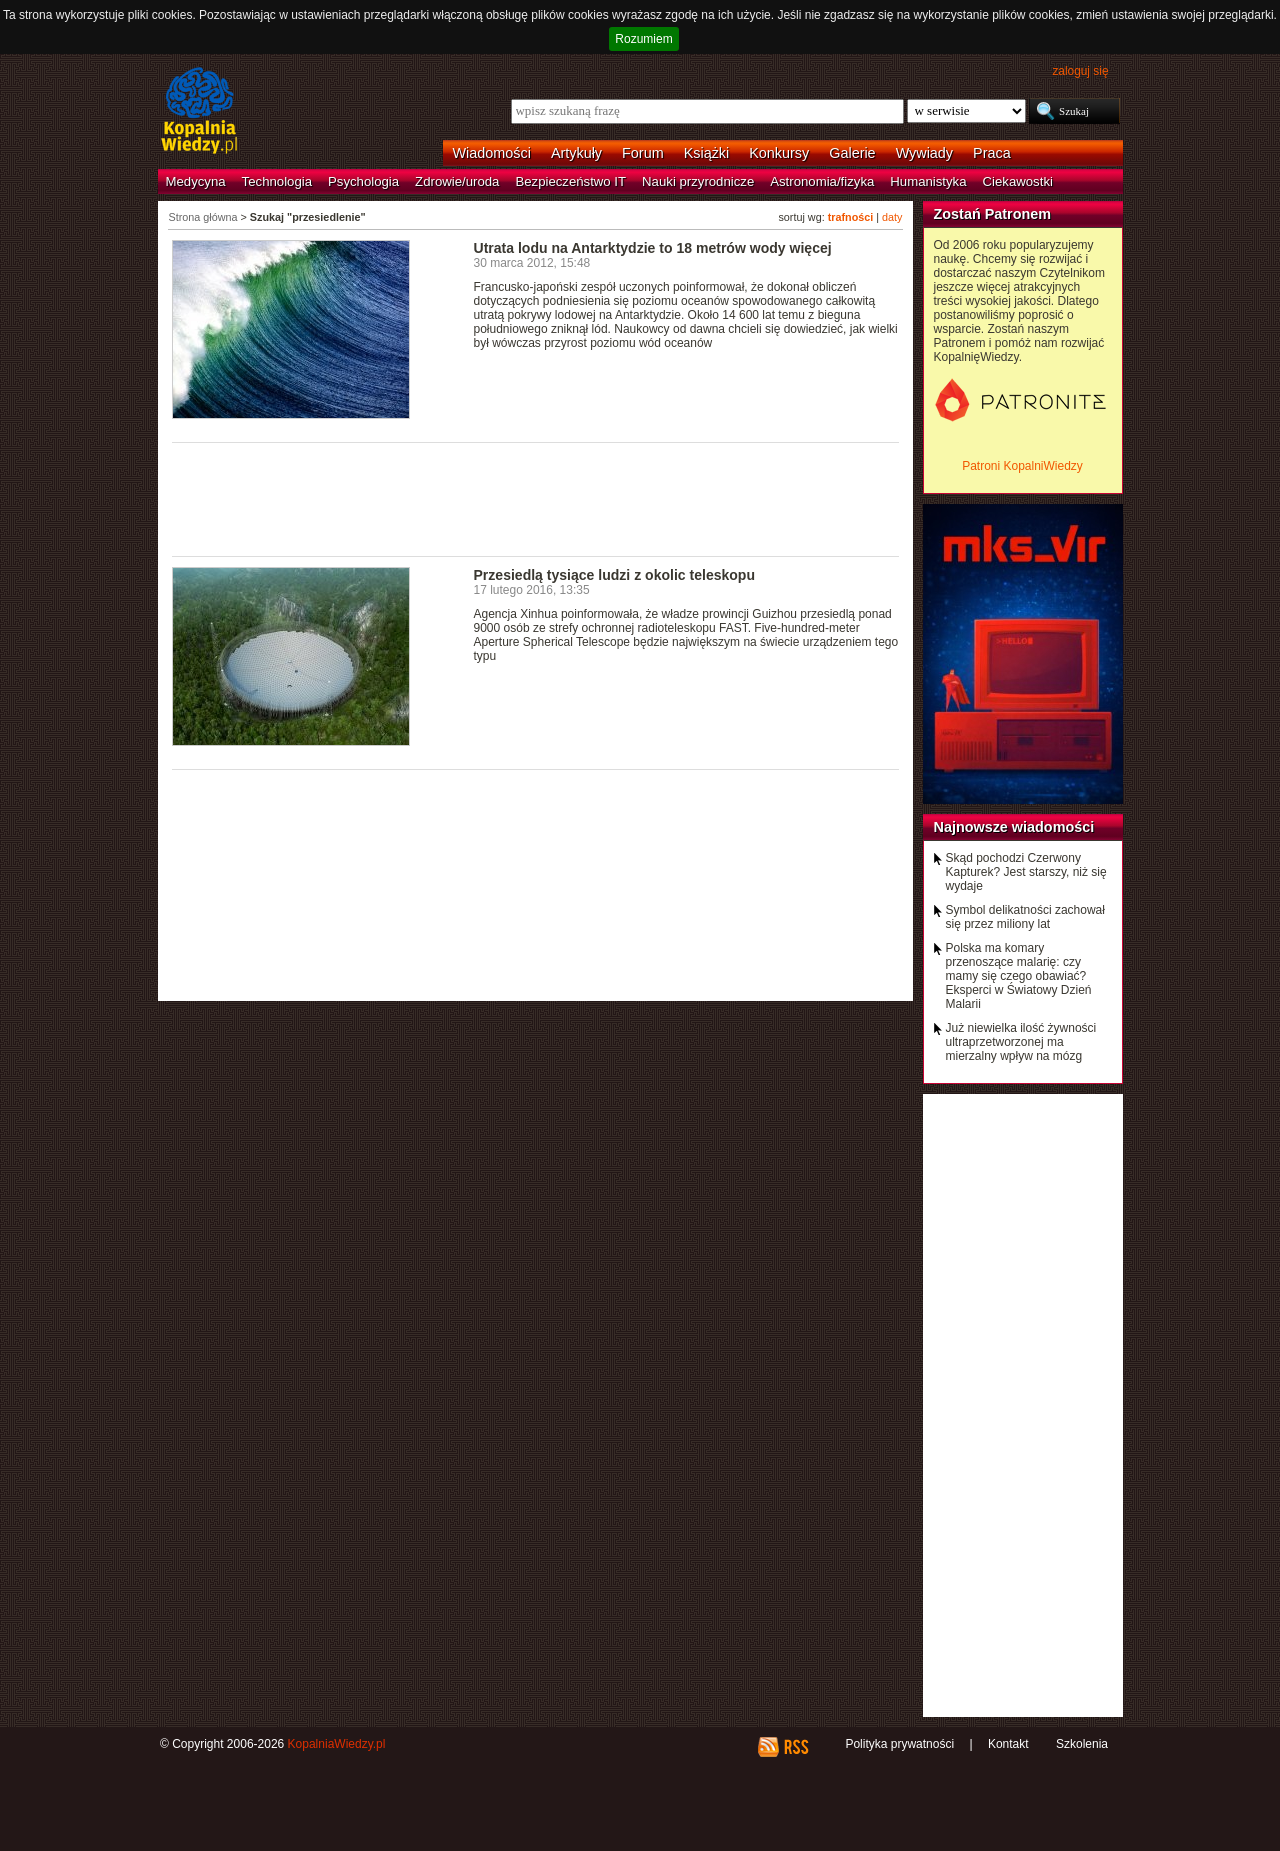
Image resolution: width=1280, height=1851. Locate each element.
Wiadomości (492, 153)
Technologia (277, 181)
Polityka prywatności (899, 1744)
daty (892, 217)
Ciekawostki (1018, 181)
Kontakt (1008, 1744)
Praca (992, 153)
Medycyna (196, 181)
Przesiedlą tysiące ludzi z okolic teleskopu (615, 575)
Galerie (852, 153)
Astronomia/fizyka (822, 181)
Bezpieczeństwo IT (570, 181)
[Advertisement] (536, 498)
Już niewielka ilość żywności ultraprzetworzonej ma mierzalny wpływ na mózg (1021, 1042)
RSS (795, 1747)
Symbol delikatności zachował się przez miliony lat (1025, 917)
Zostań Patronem (993, 214)
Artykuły (576, 153)
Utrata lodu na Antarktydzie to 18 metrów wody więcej (653, 248)
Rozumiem (643, 39)
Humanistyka (928, 181)
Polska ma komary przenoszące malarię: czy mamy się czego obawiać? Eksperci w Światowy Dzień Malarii (1019, 976)
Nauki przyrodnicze (698, 181)
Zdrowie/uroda (457, 181)
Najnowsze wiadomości (1014, 827)
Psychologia (363, 181)
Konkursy (779, 153)
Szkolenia (1082, 1744)
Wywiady (924, 153)
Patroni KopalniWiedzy (1022, 466)
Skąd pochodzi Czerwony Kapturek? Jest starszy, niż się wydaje (1026, 872)
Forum (643, 153)
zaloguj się (1080, 71)
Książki (707, 153)
